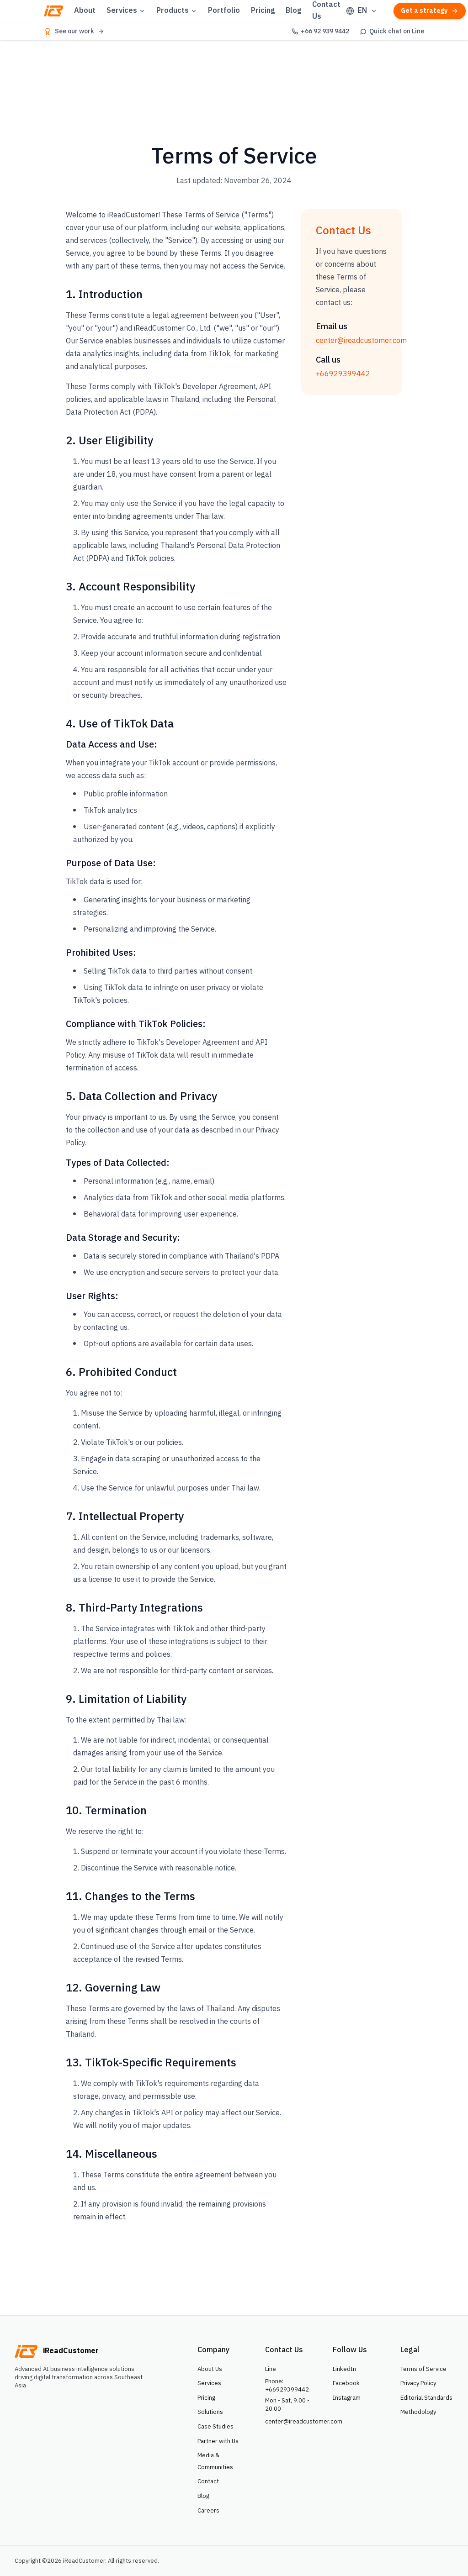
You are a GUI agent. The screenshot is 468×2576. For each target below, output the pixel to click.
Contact (208, 2481)
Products (176, 11)
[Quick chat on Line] (392, 31)
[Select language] (361, 11)
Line (270, 2369)
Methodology (418, 2412)
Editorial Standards (426, 2398)
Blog (293, 11)
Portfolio (224, 11)
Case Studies (215, 2427)
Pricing (263, 11)
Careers (208, 2511)
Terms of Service (423, 2369)
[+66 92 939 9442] (320, 31)
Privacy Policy (418, 2383)
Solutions (210, 2412)
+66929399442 (343, 374)
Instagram (347, 2398)
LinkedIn (344, 2369)
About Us (209, 2369)
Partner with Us (218, 2441)
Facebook (346, 2383)
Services (125, 11)
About (85, 11)
